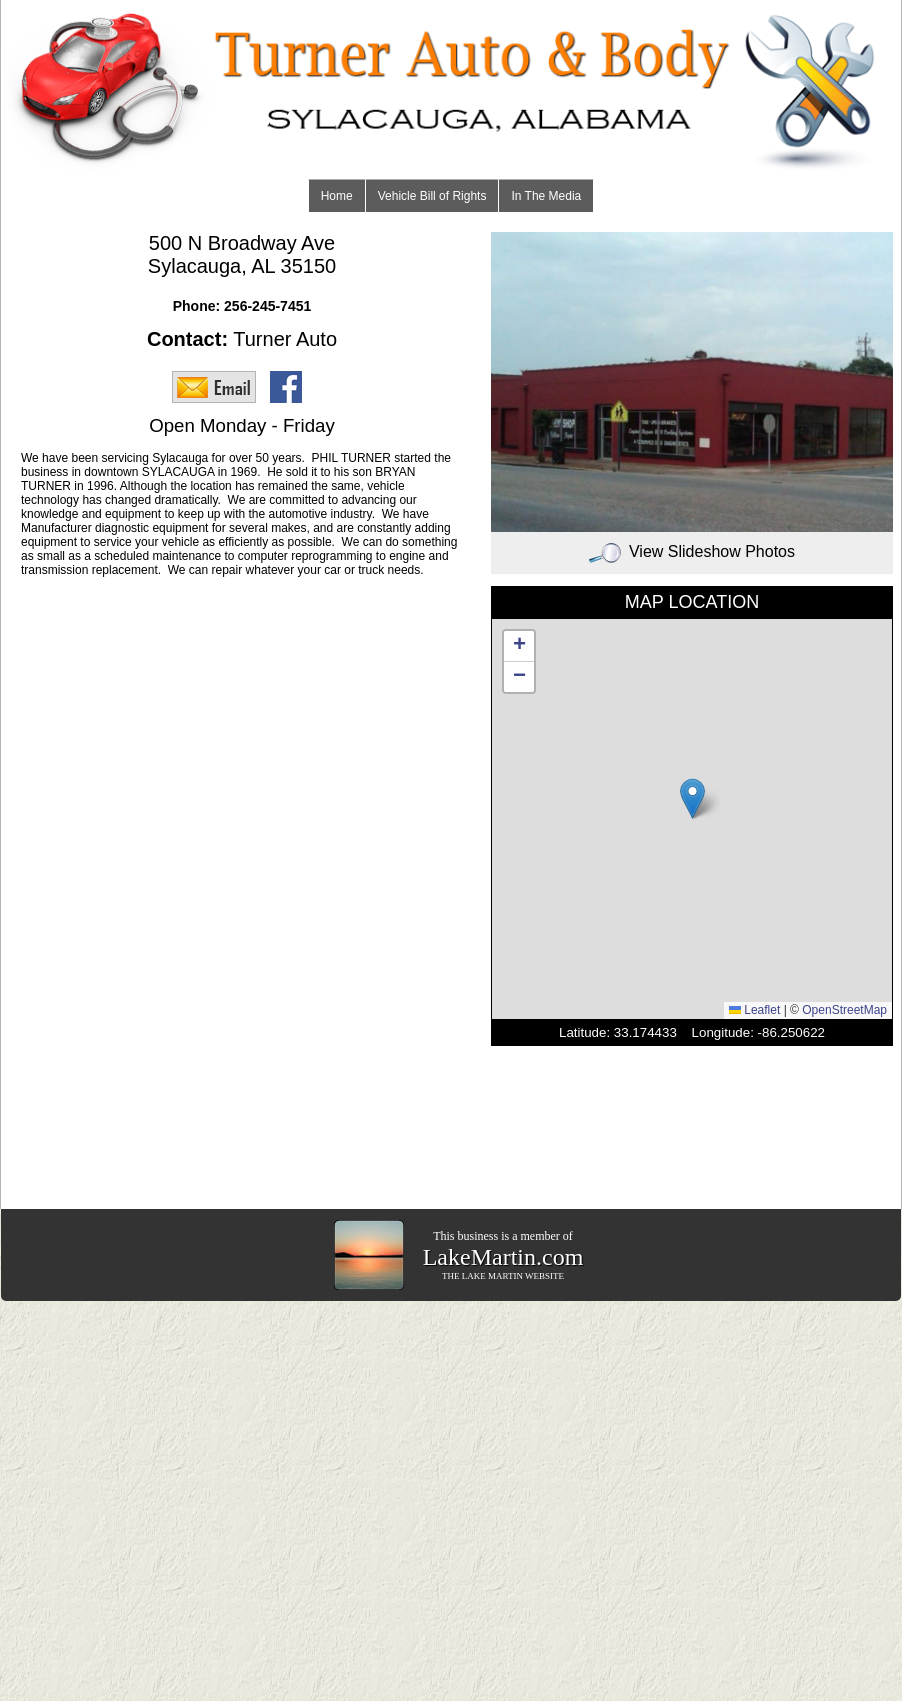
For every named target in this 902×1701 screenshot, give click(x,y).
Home (337, 196)
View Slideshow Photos (692, 551)
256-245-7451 (267, 306)
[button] (692, 798)
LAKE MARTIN (492, 1276)
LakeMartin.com (503, 1257)
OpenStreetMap (844, 1010)
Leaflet (754, 1010)
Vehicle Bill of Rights (432, 196)
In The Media (546, 196)
